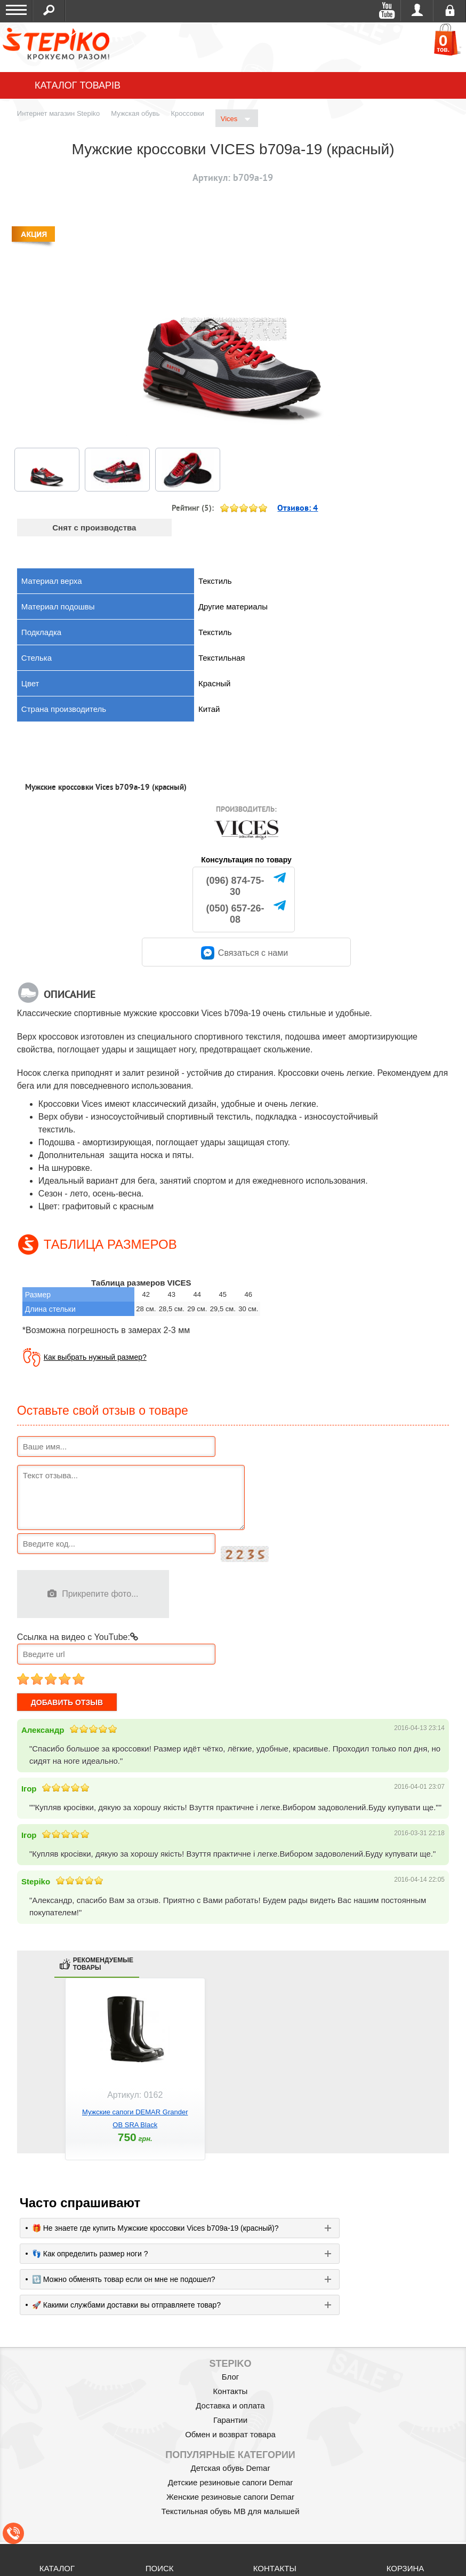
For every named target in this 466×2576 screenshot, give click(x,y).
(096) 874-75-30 (235, 886)
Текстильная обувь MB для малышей (230, 2511)
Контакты (230, 2391)
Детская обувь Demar (230, 2467)
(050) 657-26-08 (235, 914)
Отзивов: (297, 507)
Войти (417, 10)
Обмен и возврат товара (230, 2434)
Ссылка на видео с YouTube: (77, 1637)
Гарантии (230, 2419)
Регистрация (449, 10)
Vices (235, 119)
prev (27, 2078)
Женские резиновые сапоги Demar (230, 2496)
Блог (230, 2376)
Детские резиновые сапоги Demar (230, 2482)
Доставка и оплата (230, 2405)
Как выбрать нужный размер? (95, 1357)
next (438, 2078)
